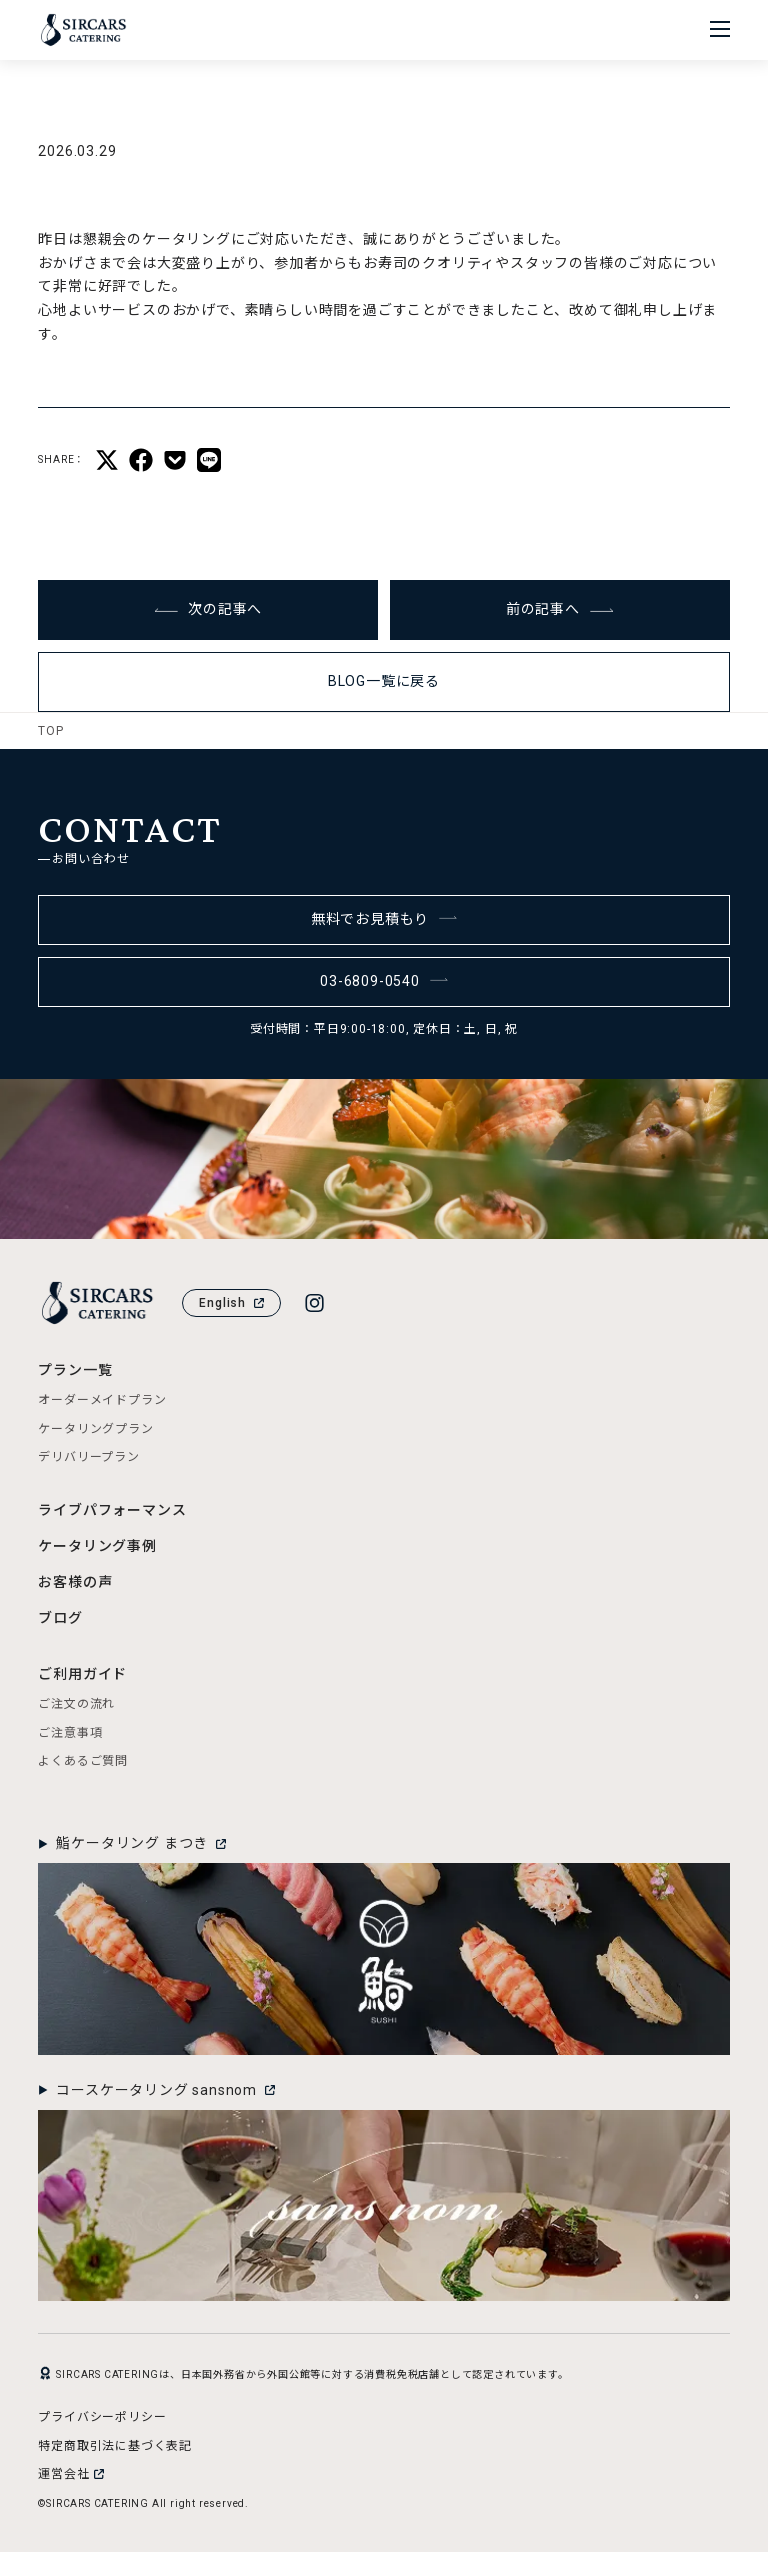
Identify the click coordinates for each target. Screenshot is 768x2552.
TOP (50, 731)
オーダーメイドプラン (102, 1400)
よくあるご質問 (83, 1761)
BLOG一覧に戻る (384, 681)
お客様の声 (75, 1582)
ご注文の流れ (76, 1704)
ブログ (60, 1618)
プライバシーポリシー (102, 2417)
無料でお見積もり (384, 919)
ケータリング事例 (97, 1546)
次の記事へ (208, 609)
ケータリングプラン (95, 1429)
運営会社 (70, 2474)
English (231, 1303)
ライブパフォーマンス (112, 1510)
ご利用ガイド (82, 1674)
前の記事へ (560, 609)
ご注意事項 (70, 1733)
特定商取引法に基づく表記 (115, 2446)
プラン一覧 (75, 1370)
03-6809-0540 (384, 981)
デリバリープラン (88, 1457)
